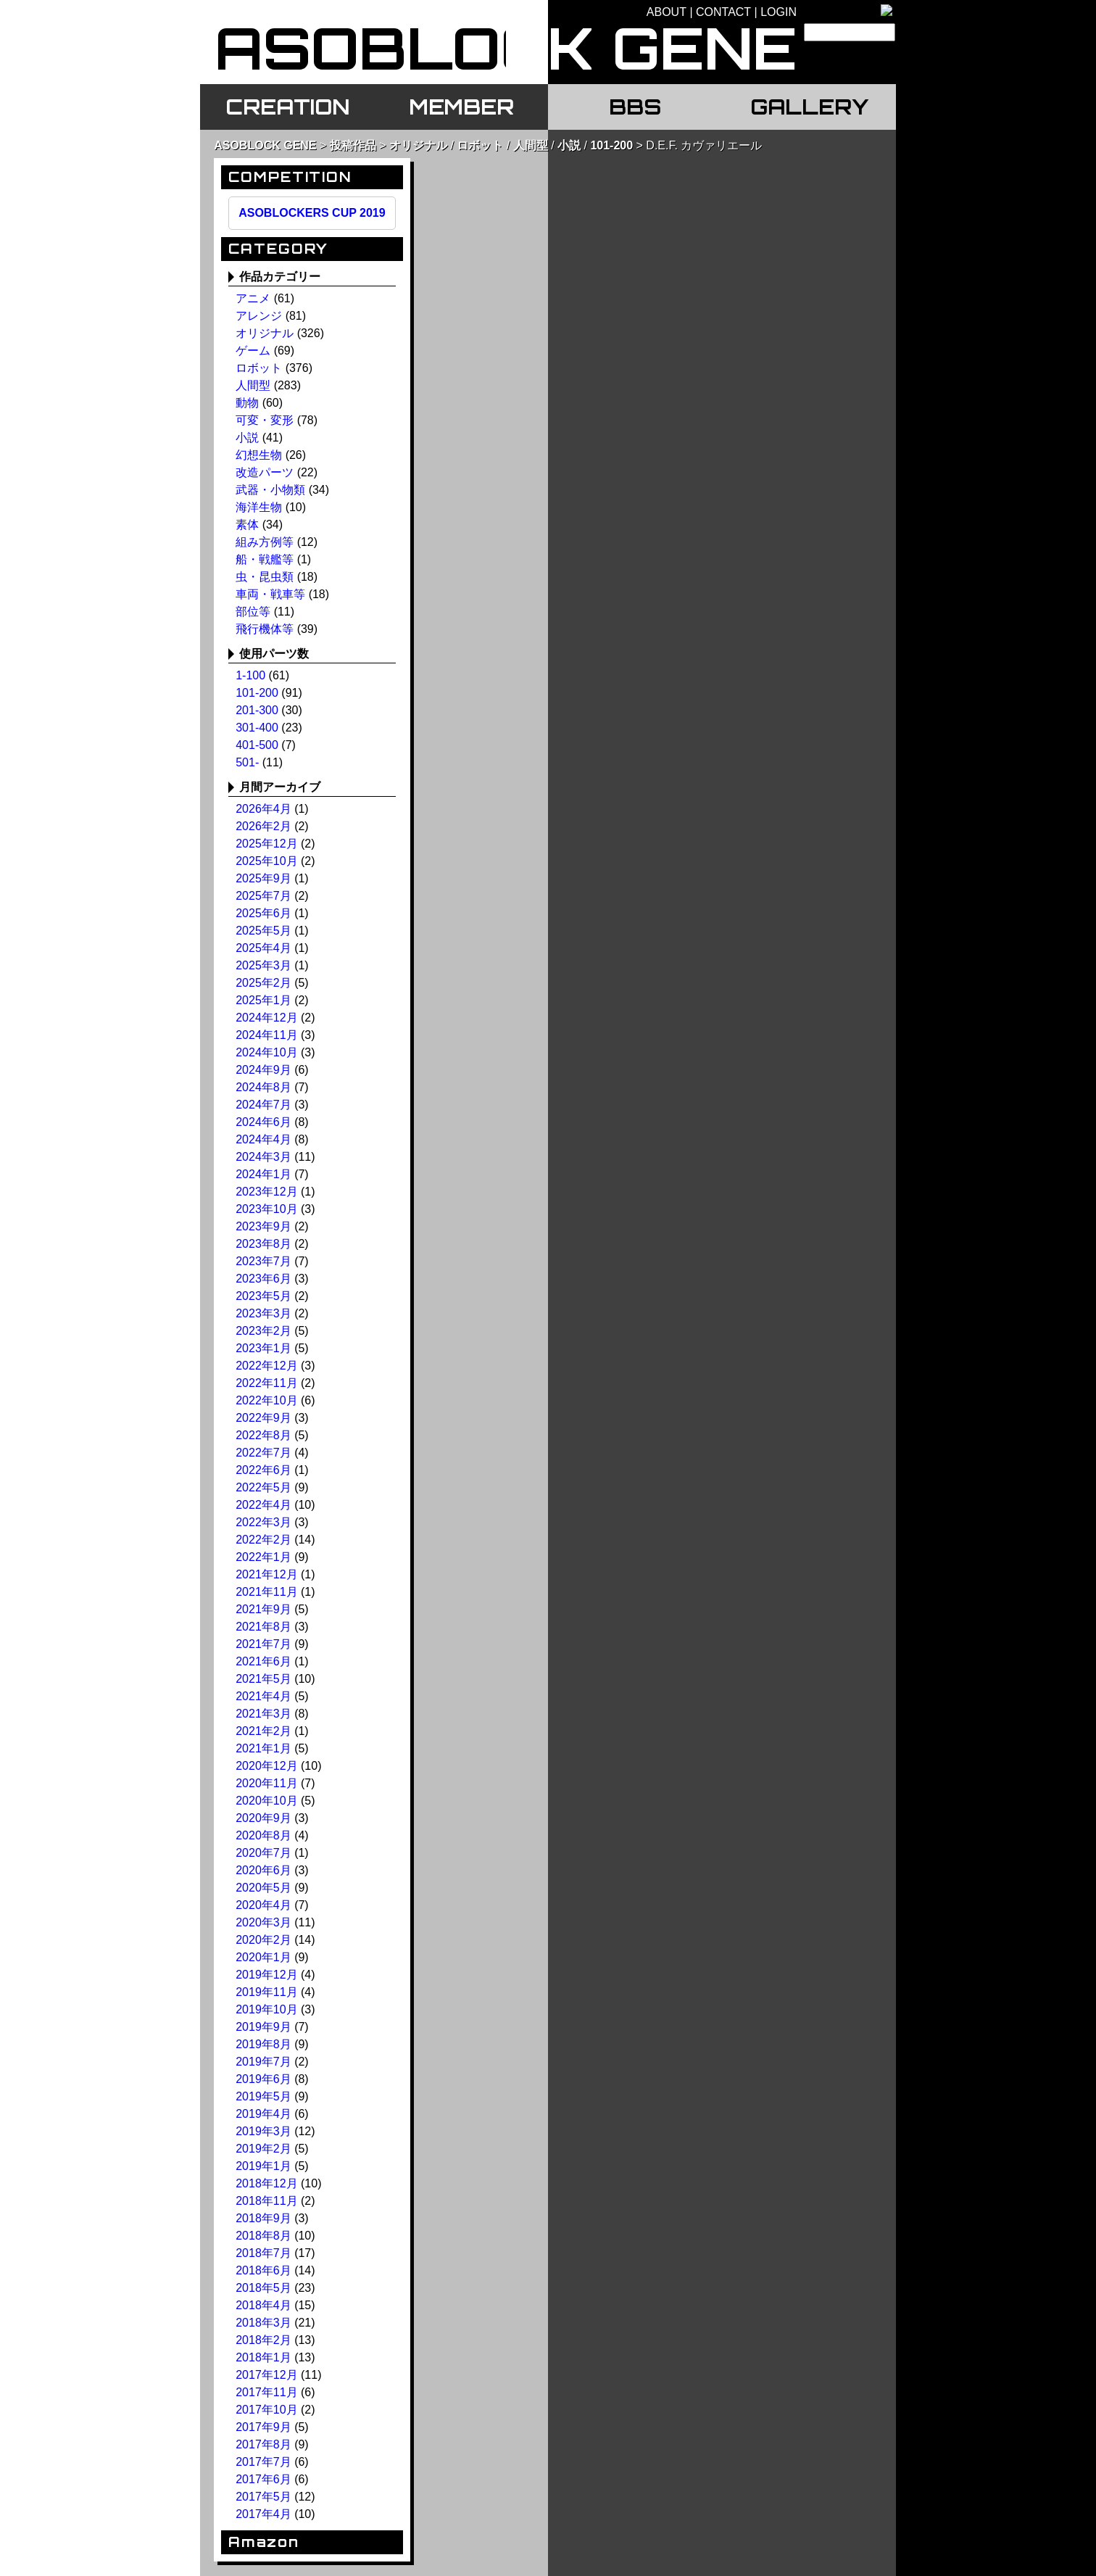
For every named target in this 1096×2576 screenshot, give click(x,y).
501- (247, 762)
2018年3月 (263, 2322)
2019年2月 (263, 2148)
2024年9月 (263, 1070)
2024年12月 (266, 1017)
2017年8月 (263, 2444)
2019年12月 (266, 1974)
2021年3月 (263, 1713)
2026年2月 (263, 826)
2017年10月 (266, 2409)
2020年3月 (263, 1922)
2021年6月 (263, 1661)
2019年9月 (263, 2027)
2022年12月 (266, 1365)
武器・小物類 (270, 490)
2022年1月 (263, 1557)
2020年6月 (263, 1870)
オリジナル (418, 145)
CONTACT (723, 12)
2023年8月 (263, 1244)
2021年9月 (263, 1609)
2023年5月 (263, 1296)
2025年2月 (263, 983)
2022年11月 (266, 1383)
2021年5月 (263, 1679)
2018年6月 (263, 2270)
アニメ (253, 298)
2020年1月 (263, 1957)
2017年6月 (263, 2479)
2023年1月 (263, 1348)
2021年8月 (263, 1626)
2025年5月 (263, 930)
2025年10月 (266, 861)
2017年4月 (263, 2514)
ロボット (480, 145)
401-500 (257, 745)
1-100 (250, 675)
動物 (247, 403)
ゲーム (253, 350)
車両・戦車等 (270, 594)
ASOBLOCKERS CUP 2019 (311, 213)
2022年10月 (266, 1400)
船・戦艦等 (265, 559)
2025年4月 (263, 948)
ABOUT (666, 12)
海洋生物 (259, 507)
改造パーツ (265, 472)
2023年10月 (266, 1209)
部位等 (253, 611)
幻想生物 (259, 455)
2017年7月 (263, 2462)
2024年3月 (263, 1157)
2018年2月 (263, 2340)
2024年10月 (266, 1052)
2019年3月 (263, 2131)
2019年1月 (263, 2166)
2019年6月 (263, 2079)
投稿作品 (353, 145)
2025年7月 (263, 896)
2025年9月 (263, 878)
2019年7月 (263, 2061)
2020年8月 (263, 1835)
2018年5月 (263, 2288)
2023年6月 (263, 1278)
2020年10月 (266, 1800)
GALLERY (809, 107)
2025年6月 (263, 913)
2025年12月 (266, 843)
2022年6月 (263, 1470)
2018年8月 (263, 2235)
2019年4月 (263, 2114)
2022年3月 (263, 1522)
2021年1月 (263, 1748)
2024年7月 (263, 1104)
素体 (247, 524)
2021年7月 (263, 1644)
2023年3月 (263, 1313)
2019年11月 (266, 1992)
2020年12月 (266, 1766)
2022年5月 (263, 1487)
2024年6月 (263, 1122)
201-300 (257, 710)
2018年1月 (263, 2357)
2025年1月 (263, 1000)
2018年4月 (263, 2305)
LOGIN (778, 12)
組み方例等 (265, 542)
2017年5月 (263, 2496)
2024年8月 (263, 1087)
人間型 (530, 145)
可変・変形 (265, 420)
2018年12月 (266, 2183)
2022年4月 (263, 1505)
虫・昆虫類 (265, 577)
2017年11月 (266, 2392)
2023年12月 (266, 1191)
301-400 (257, 727)
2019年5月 (263, 2096)
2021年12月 (266, 1574)
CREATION (287, 107)
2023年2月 (263, 1331)
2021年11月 (266, 1592)
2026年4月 (263, 809)
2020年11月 (266, 1783)
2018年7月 (263, 2253)
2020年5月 (263, 1887)
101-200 (611, 145)
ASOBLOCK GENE (265, 145)
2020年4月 (263, 1905)
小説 (569, 145)
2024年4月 (263, 1139)
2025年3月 (263, 965)
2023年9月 (263, 1226)
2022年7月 (263, 1452)
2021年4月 (263, 1696)
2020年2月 (263, 1940)
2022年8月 (263, 1435)
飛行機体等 (265, 629)
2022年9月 (263, 1418)
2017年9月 (263, 2427)
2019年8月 (263, 2044)
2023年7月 (263, 1261)
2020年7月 (263, 1853)
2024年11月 (266, 1035)
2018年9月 (263, 2218)
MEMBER (461, 107)
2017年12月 (266, 2375)
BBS (635, 107)
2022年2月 (263, 1539)
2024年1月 (263, 1174)
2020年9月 (263, 1818)
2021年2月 (263, 1731)
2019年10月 (266, 2009)
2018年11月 (266, 2201)
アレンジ (259, 316)
